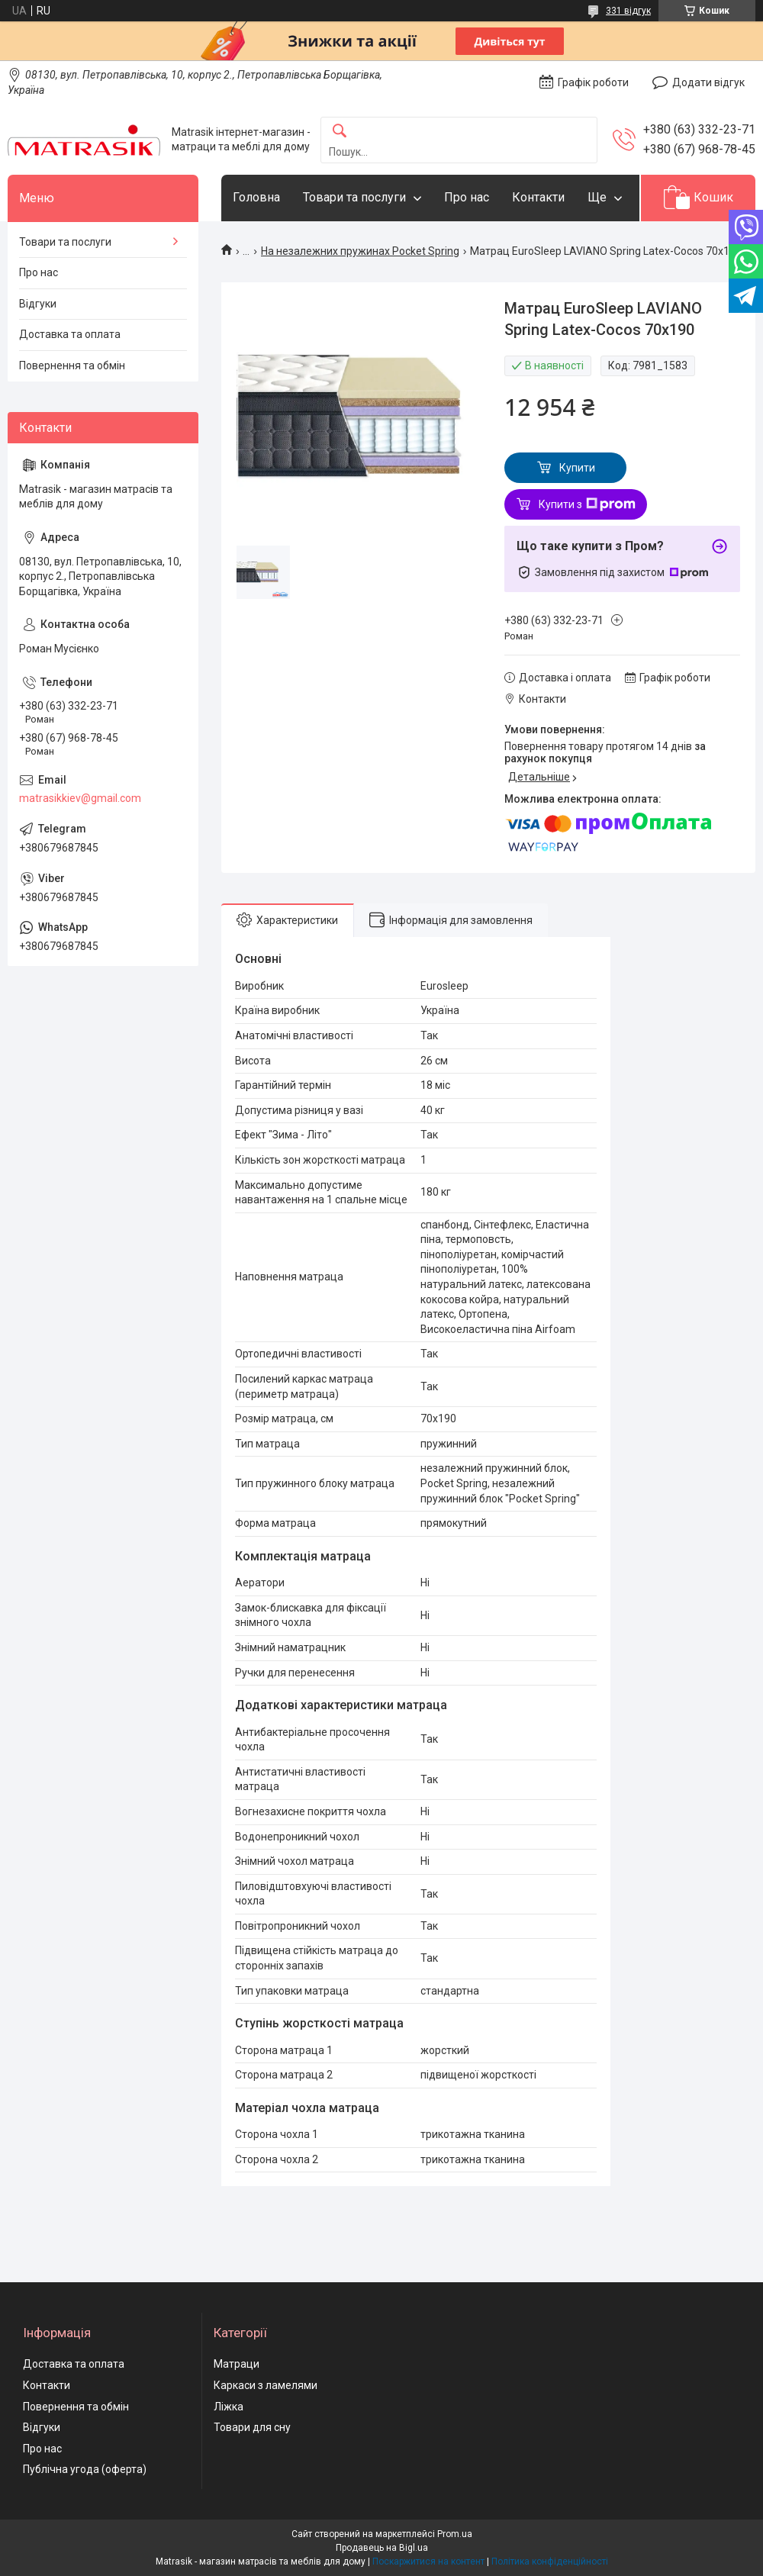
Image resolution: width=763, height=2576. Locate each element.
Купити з (587, 504)
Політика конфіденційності (549, 2561)
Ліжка (228, 2407)
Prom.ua (454, 2534)
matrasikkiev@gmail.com (80, 798)
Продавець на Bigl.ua (382, 2547)
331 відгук (628, 10)
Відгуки (37, 304)
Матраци (236, 2364)
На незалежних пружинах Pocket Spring (360, 251)
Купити (577, 468)
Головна (256, 197)
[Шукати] (339, 131)
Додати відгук (708, 82)
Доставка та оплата (70, 334)
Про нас (466, 197)
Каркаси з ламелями (265, 2385)
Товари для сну (252, 2427)
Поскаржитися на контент (428, 2561)
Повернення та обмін (72, 365)
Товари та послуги (354, 197)
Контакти (538, 197)
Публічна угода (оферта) (84, 2469)
